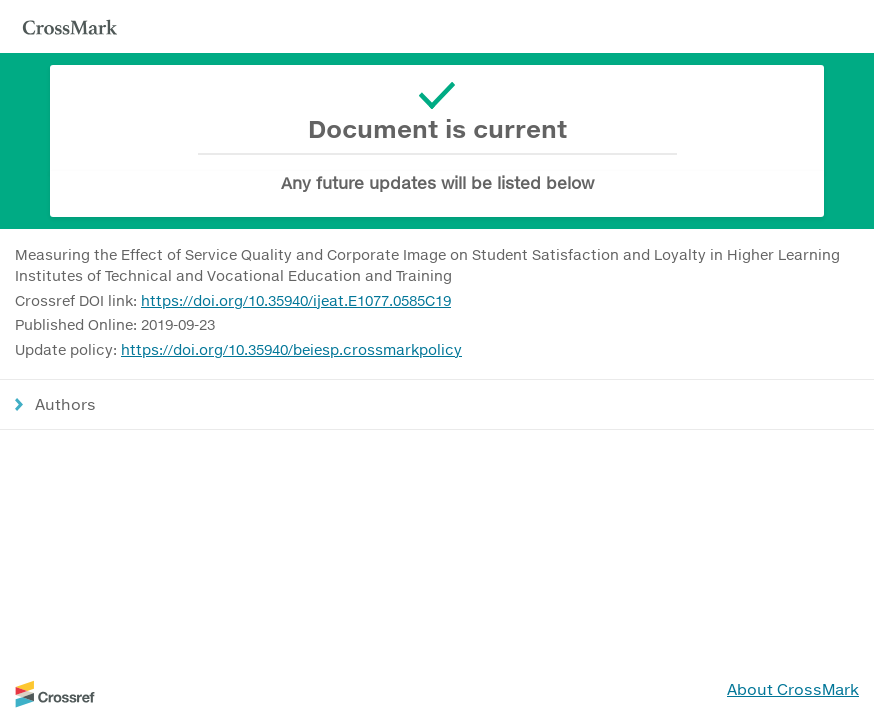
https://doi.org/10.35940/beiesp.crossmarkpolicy (291, 349)
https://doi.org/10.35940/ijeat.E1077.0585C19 (296, 300)
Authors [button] (65, 404)
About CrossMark (793, 689)
